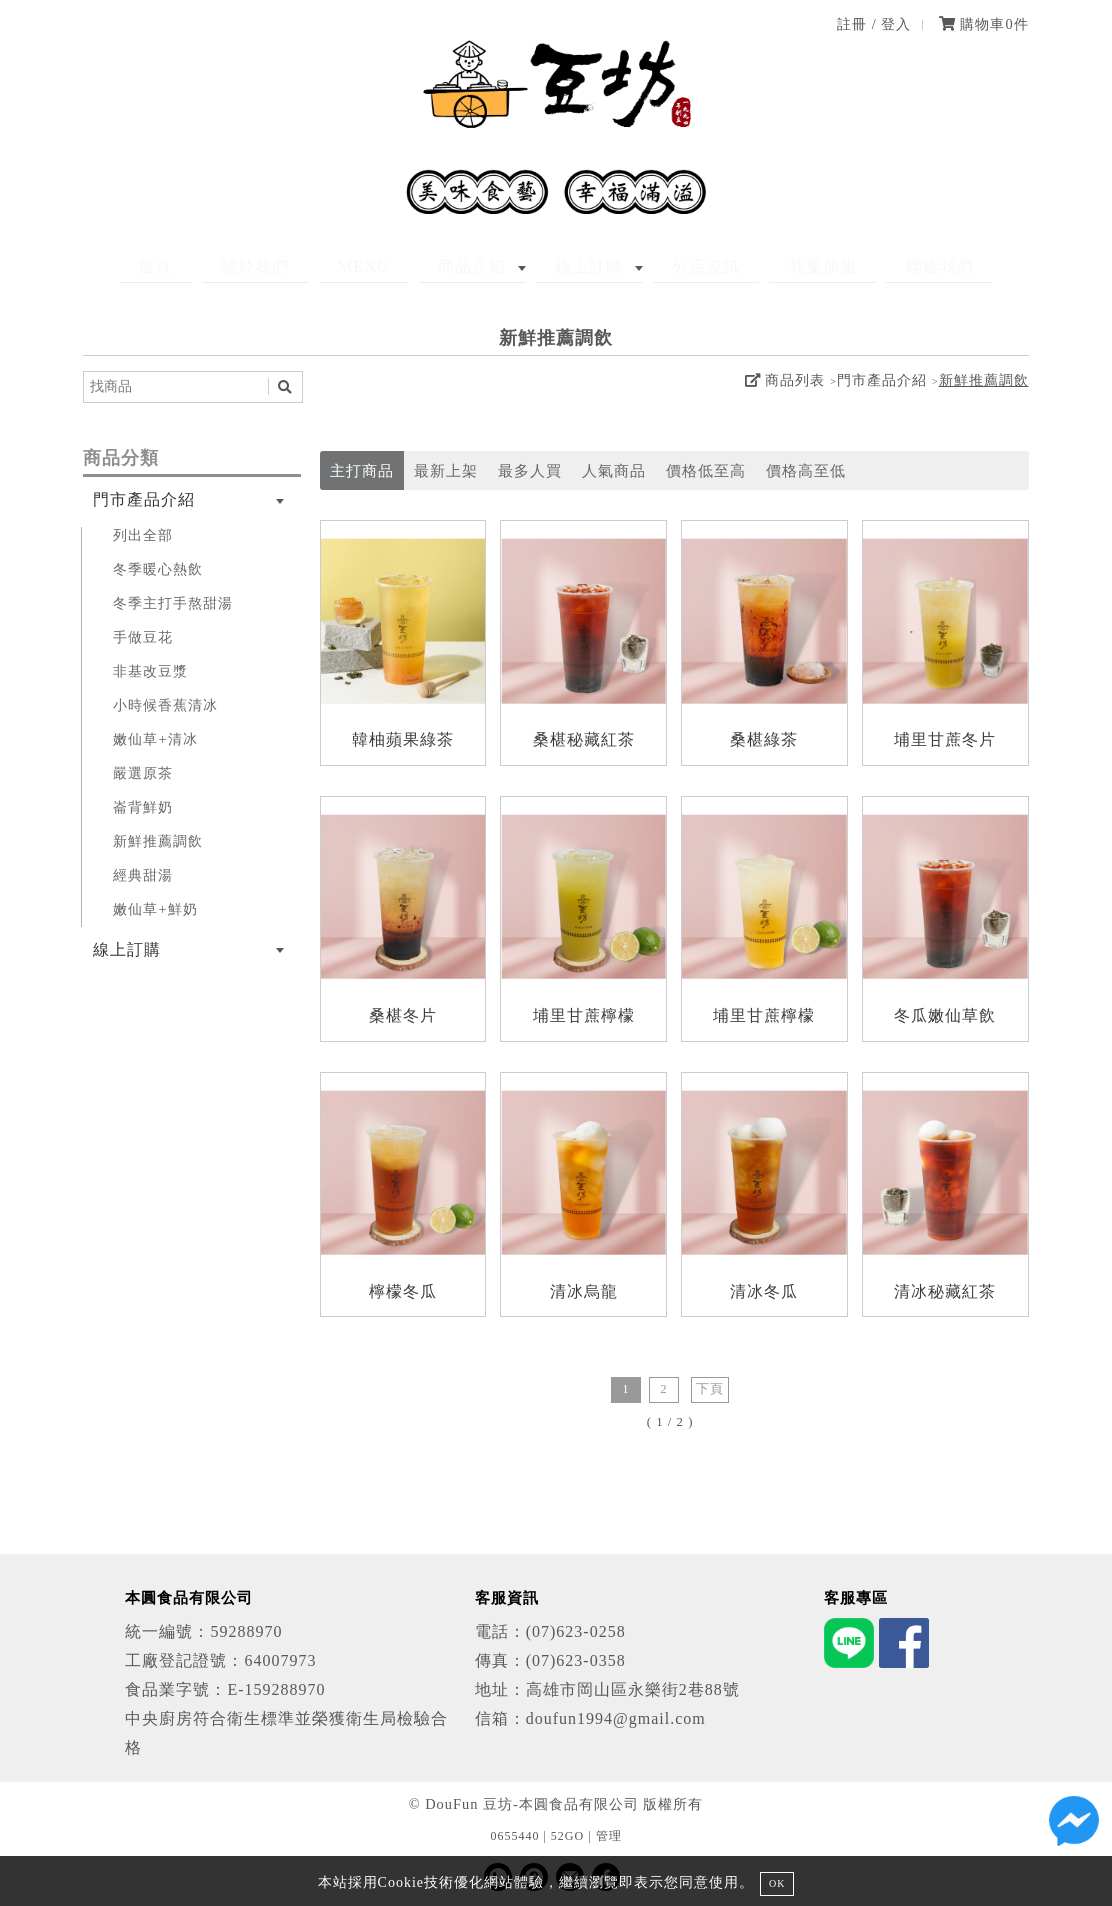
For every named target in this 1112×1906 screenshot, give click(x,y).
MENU (391, 266)
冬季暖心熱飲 (158, 569)
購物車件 (984, 24)
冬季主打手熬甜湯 (173, 603)
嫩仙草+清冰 (155, 739)
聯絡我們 (874, 266)
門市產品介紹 (882, 380)
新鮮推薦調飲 (984, 380)
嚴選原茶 (143, 773)
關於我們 (302, 266)
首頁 (221, 266)
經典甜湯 (143, 875)
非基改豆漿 (150, 671)
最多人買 (530, 470)
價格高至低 (806, 470)
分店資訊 (678, 266)
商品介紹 (482, 266)
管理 (609, 1836)
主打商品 (362, 470)
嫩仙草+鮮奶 (155, 909)
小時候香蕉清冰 (165, 705)
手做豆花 (143, 637)
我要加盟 (776, 266)
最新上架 (446, 470)
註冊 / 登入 (874, 24)
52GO (567, 1836)
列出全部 (143, 535)
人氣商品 (614, 470)
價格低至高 (706, 470)
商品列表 (785, 380)
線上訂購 (580, 266)
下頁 (710, 1389)
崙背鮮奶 (143, 807)
